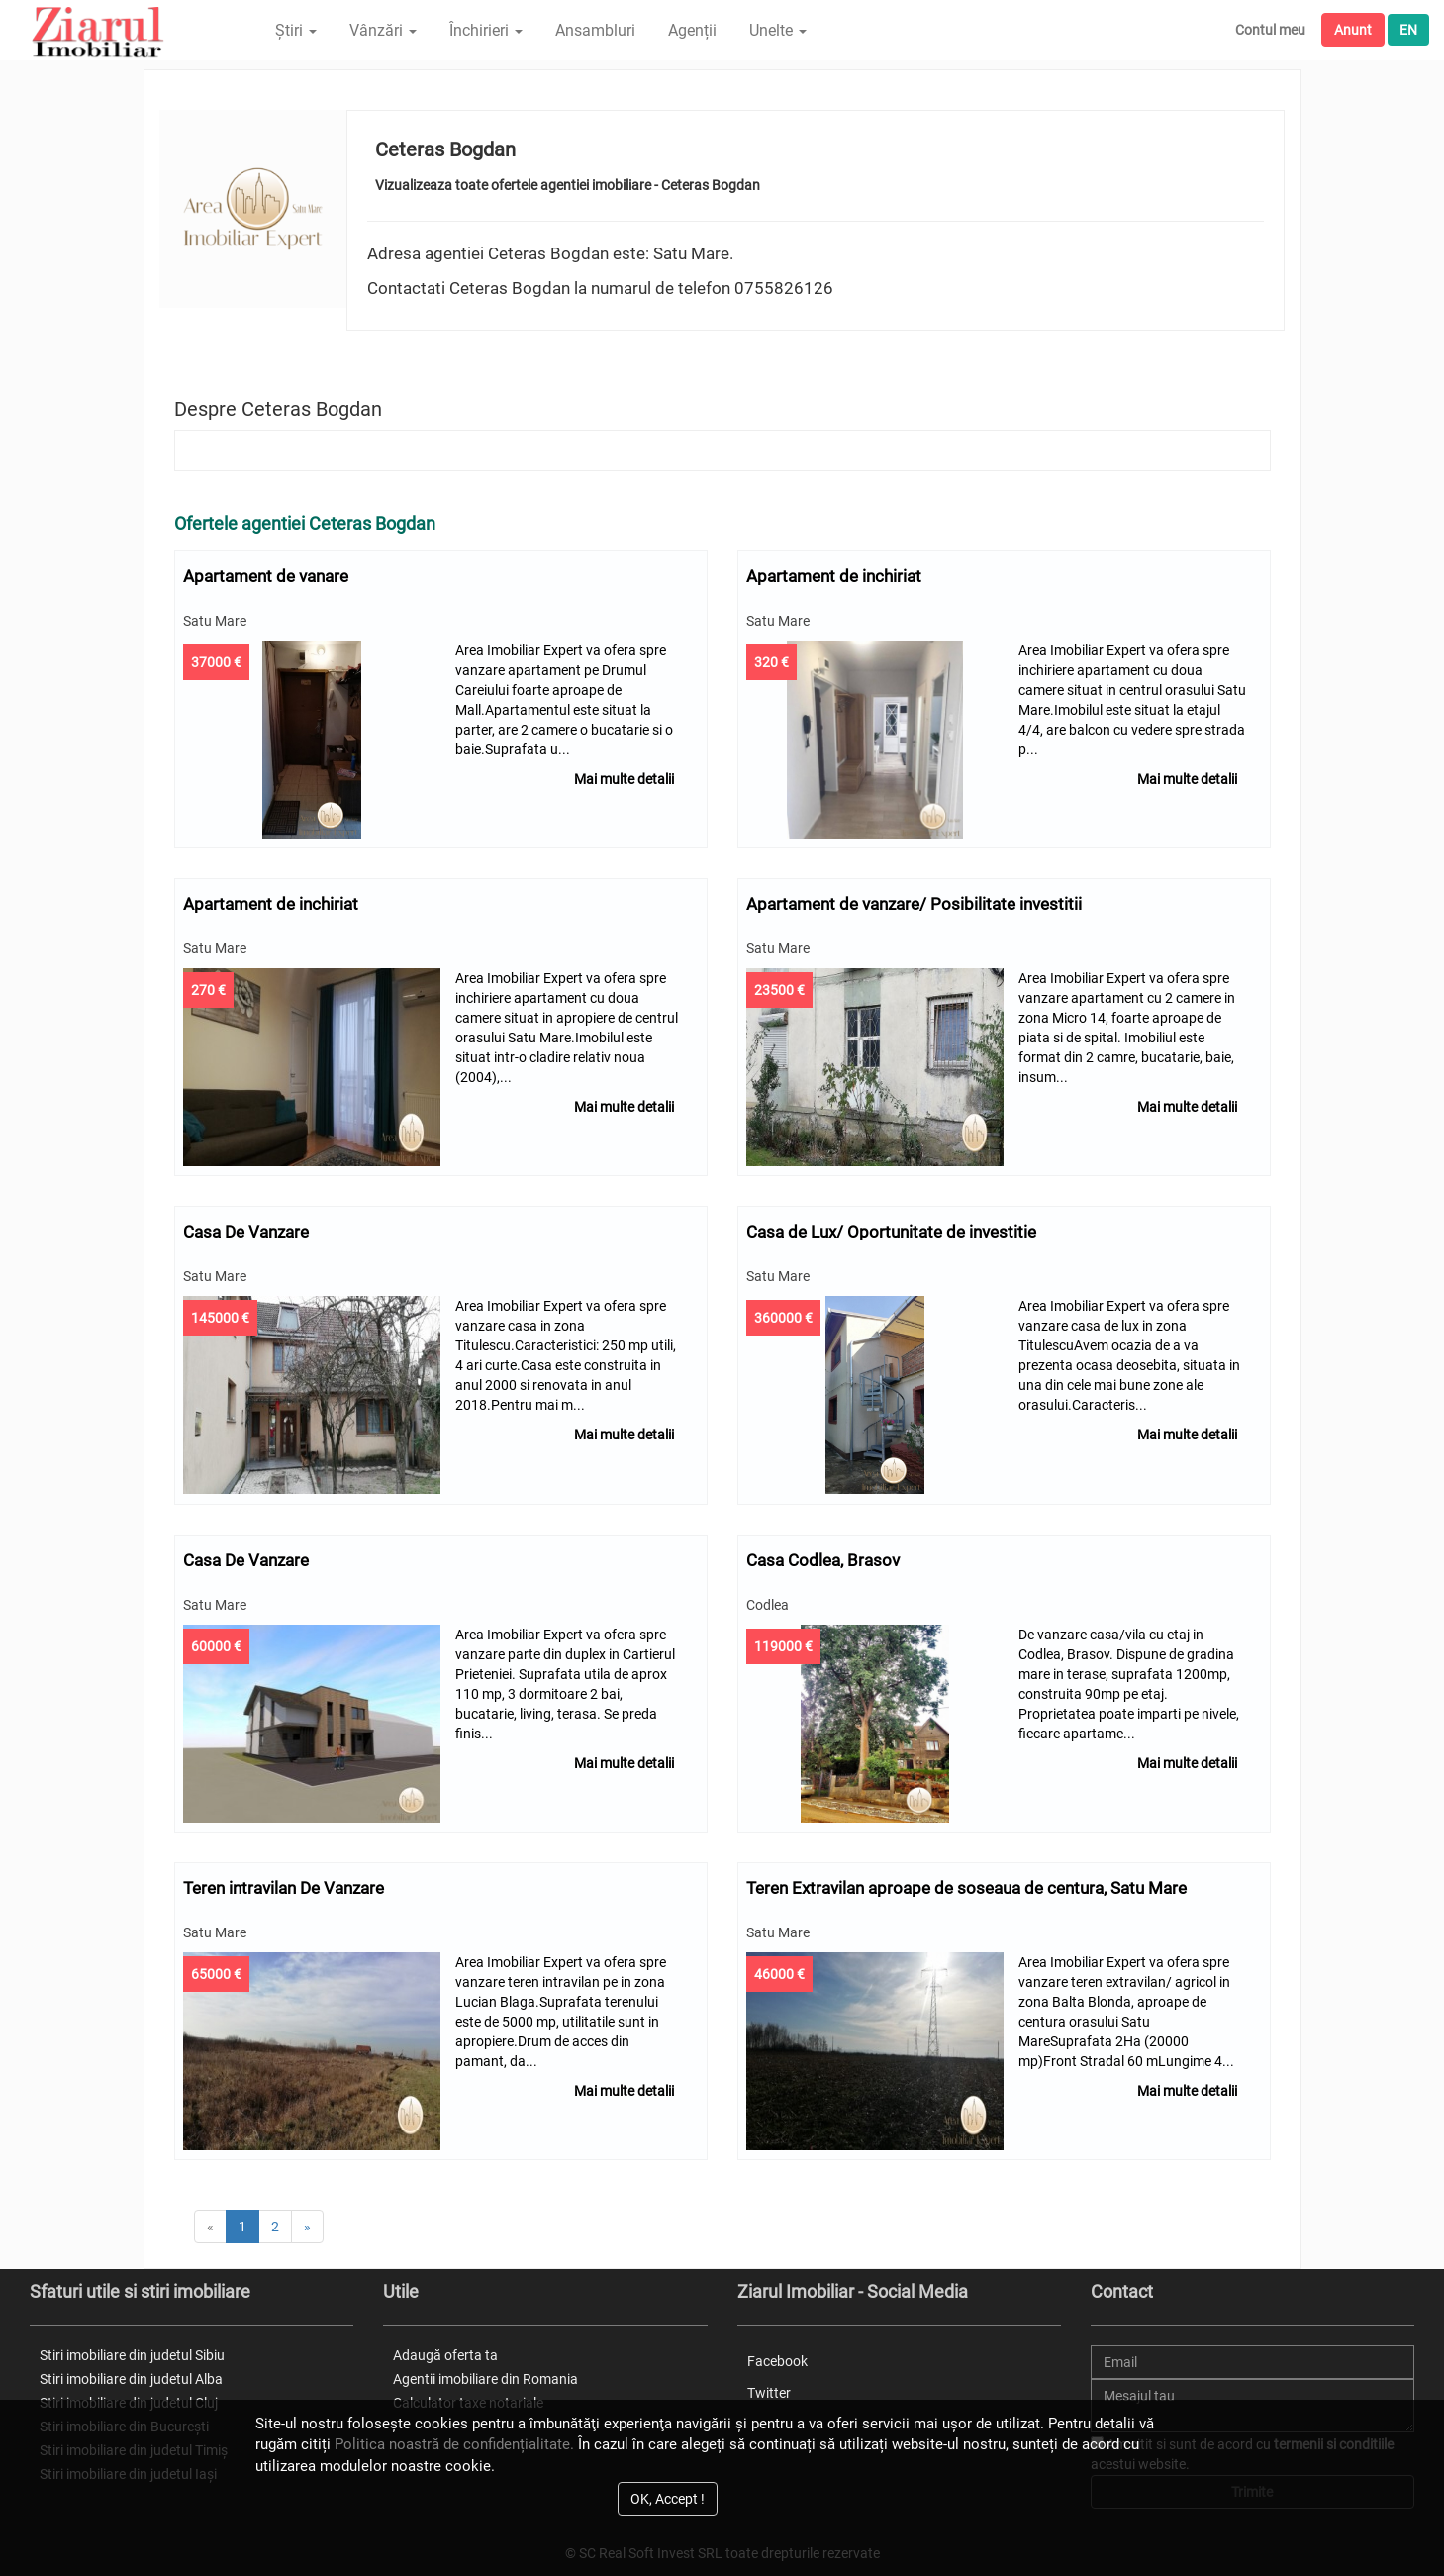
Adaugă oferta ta (445, 2348)
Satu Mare (216, 621)
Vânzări (383, 30)
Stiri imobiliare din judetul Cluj (129, 2396)
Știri (296, 30)
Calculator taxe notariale (468, 2396)
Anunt (1353, 30)
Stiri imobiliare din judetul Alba (131, 2372)
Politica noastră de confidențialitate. (454, 2444)
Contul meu (1270, 30)
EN (1408, 30)
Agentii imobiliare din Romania (485, 2372)
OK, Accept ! (667, 2499)
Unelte (778, 30)
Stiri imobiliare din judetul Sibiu (132, 2348)
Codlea (769, 1601)
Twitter (769, 2387)
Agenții (692, 30)
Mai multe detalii (624, 779)
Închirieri (486, 30)
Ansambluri (595, 30)
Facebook (777, 2354)
